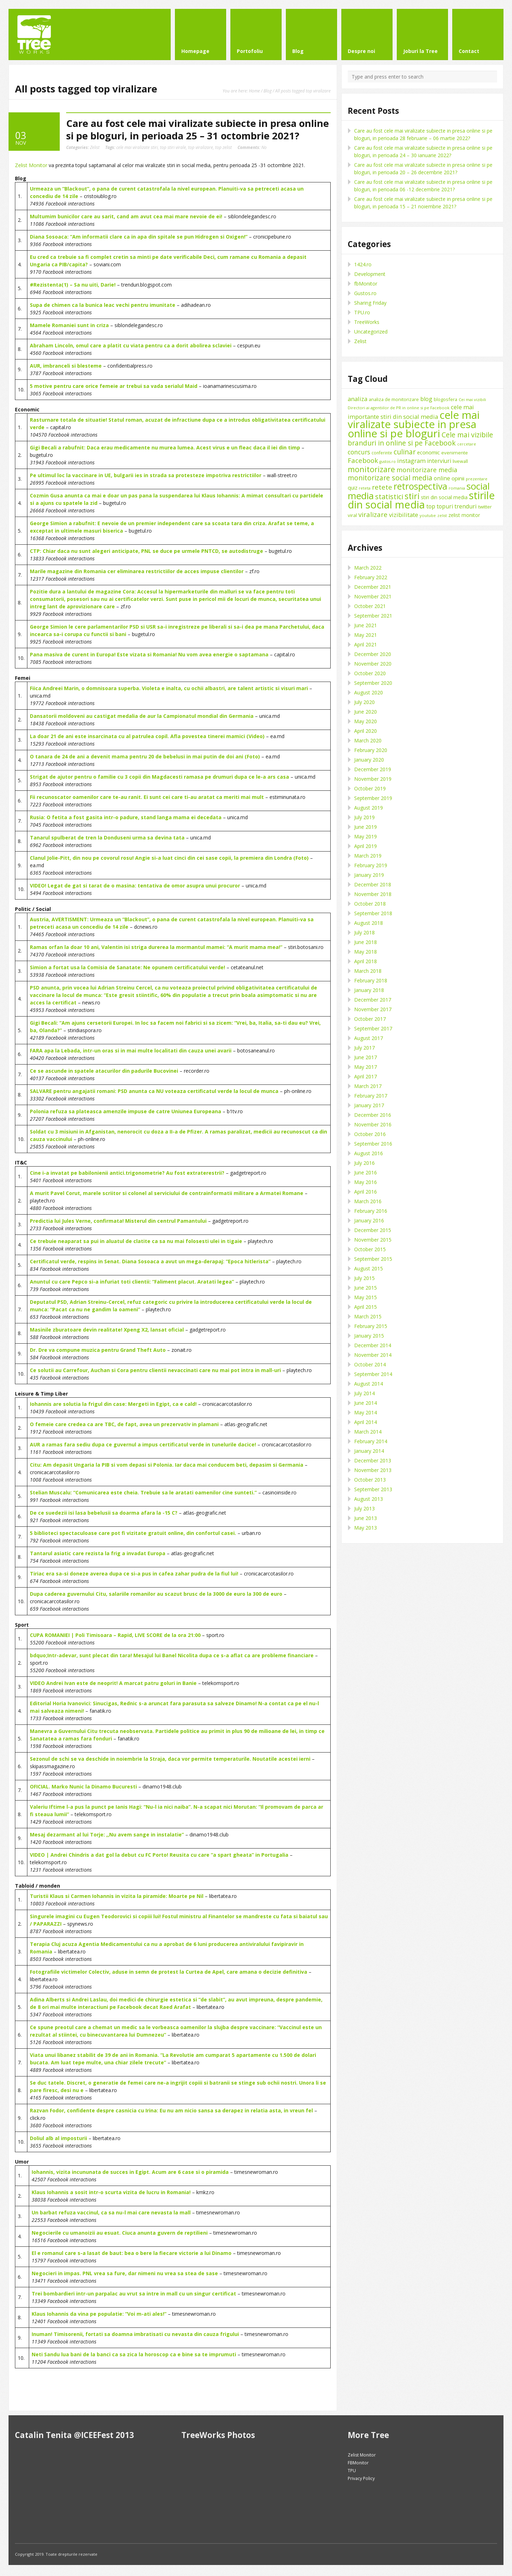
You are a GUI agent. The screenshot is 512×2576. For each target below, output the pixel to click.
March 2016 (368, 1201)
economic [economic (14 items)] (428, 452)
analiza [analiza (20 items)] (357, 399)
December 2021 (372, 586)
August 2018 (368, 922)
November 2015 (372, 1239)
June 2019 (365, 826)
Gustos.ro (365, 293)
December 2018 (372, 884)
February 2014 (370, 1441)
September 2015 (373, 1258)
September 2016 (373, 1143)
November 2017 (372, 1009)
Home (254, 91)
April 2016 (365, 1191)
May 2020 (365, 721)
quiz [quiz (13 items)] (352, 487)
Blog (267, 91)
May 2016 (365, 1182)
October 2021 (370, 606)
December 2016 (372, 1114)
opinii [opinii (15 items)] (458, 478)
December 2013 (372, 1460)
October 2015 (370, 1249)
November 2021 (372, 596)
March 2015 (368, 1316)
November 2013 (372, 1470)
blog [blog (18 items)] (426, 399)
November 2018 (372, 894)
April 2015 (365, 1306)
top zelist (223, 147)
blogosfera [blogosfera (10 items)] (445, 399)
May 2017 (365, 1066)
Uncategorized (371, 331)
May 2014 (365, 1412)
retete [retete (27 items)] (382, 486)
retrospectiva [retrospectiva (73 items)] (420, 486)
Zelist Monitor (31, 165)
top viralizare (200, 147)
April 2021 (365, 644)
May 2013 (365, 1527)
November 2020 (372, 663)
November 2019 (372, 778)
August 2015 (368, 1268)
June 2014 (365, 1402)
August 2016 (368, 1153)
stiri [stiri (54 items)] (412, 496)
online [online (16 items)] (442, 478)
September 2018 (373, 913)
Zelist (95, 147)
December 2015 (372, 1230)
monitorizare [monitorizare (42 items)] (371, 469)
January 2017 (369, 1105)
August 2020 (368, 692)
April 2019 (365, 846)
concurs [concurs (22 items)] (359, 452)
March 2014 (368, 1431)
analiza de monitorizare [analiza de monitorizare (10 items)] (394, 399)
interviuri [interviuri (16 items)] (439, 461)
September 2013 (373, 1489)
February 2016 (370, 1210)
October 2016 (370, 1134)
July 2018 (364, 932)
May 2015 (365, 1297)
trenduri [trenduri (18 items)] (465, 506)
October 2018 (370, 903)
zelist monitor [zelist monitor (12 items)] (464, 515)
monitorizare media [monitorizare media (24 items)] (426, 469)
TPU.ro (362, 312)
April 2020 (365, 730)
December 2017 (372, 999)
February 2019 (370, 865)
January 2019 (369, 874)
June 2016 (365, 1172)
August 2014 (368, 1383)
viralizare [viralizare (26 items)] (373, 514)
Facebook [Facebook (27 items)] (363, 460)
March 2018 (368, 970)
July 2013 (364, 1508)
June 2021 (365, 625)
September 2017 (373, 1028)
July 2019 (364, 817)
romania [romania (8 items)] (457, 488)
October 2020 (370, 673)
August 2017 (368, 1038)
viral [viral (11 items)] (352, 515)
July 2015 (364, 1278)
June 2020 (365, 711)
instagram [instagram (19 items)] (411, 461)
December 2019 (372, 769)
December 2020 (372, 654)
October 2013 (370, 1479)
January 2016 (369, 1220)
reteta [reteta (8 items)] (364, 488)
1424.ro (363, 264)
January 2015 (369, 1335)
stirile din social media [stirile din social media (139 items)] (421, 500)
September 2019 (373, 798)
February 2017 (370, 1095)
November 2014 (372, 1354)
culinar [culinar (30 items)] (405, 452)
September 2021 (373, 615)
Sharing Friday (370, 302)
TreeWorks (366, 322)
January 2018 (369, 990)
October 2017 (370, 1018)
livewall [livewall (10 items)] (460, 461)
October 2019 (370, 788)
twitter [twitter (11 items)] (485, 506)
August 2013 (368, 1498)
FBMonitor (358, 2463)
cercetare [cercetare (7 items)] (466, 444)
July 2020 (364, 702)
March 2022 (368, 567)
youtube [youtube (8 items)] (428, 515)
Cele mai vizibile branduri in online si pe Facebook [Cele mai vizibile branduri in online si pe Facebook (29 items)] (420, 439)
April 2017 (365, 1076)
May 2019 (365, 836)
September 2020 (373, 682)
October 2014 (370, 1364)
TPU (352, 2471)
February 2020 (370, 750)
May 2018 (365, 951)
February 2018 (370, 980)
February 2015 (370, 1326)
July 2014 (364, 1393)
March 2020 (368, 740)
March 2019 (368, 855)
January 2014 (369, 1450)
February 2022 (370, 577)
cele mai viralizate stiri (137, 147)
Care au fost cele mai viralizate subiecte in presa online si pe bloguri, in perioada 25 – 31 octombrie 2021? (197, 129)
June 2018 (365, 942)
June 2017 (365, 1057)
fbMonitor (365, 283)
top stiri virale (173, 147)
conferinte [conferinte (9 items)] (382, 453)
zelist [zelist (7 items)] (442, 515)
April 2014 (365, 1422)
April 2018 (365, 961)
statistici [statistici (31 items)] (389, 496)
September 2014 (373, 1374)
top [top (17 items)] (430, 506)
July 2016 (364, 1162)
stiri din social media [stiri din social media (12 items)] (444, 497)
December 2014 (372, 1345)
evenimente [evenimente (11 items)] (454, 452)
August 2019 (368, 807)
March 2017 (368, 1086)
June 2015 (365, 1287)
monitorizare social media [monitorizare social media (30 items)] (390, 477)
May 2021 (365, 634)
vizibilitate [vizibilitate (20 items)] (403, 515)
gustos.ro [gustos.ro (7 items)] (387, 461)
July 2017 (364, 1047)
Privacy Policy (361, 2478)
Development (369, 274)
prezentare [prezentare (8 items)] (476, 478)
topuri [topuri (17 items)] (445, 506)
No (252, 147)
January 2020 (369, 759)
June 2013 (365, 1518)
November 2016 (372, 1124)
